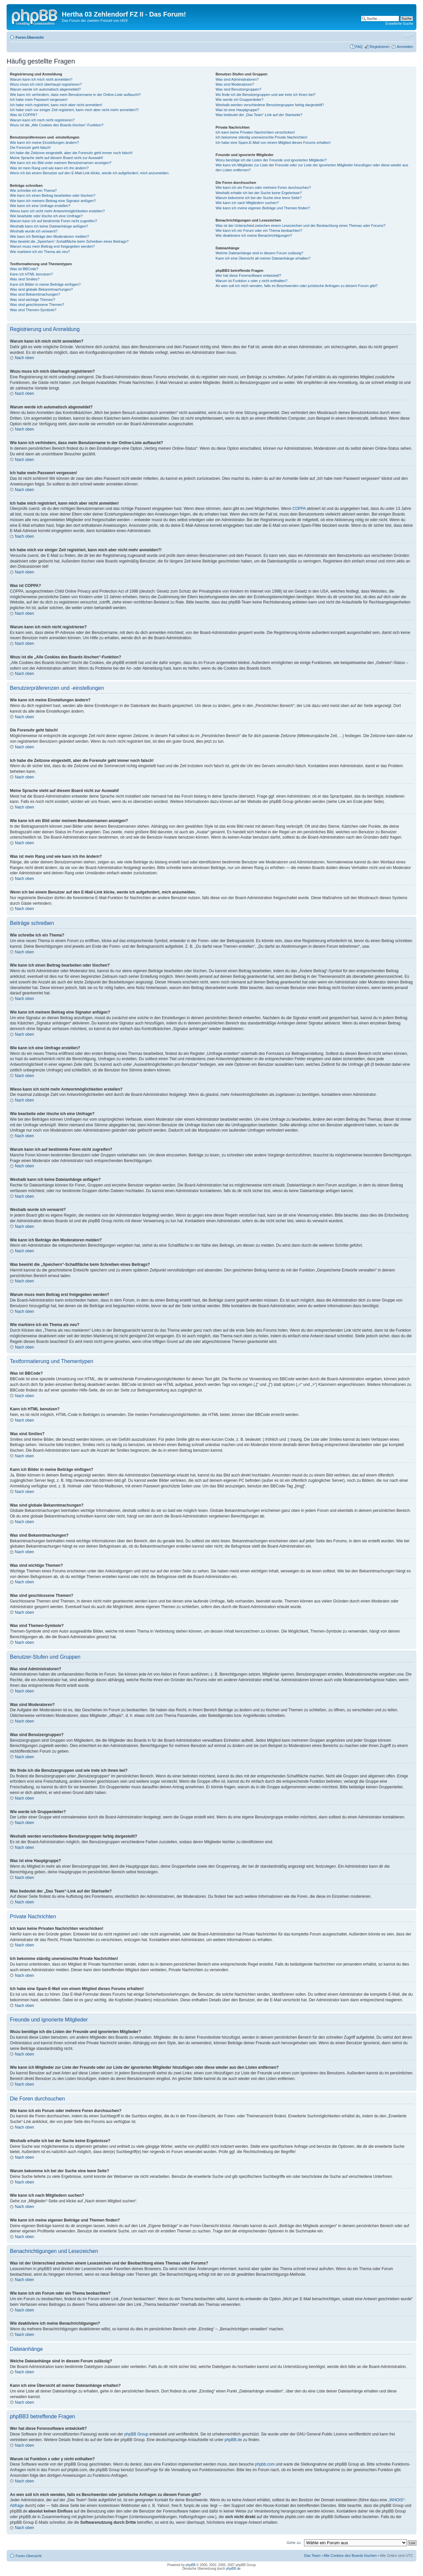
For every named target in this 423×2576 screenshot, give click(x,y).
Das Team (312, 2555)
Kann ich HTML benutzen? (31, 274)
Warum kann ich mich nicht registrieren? (42, 120)
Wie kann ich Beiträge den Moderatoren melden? (49, 236)
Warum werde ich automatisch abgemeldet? (45, 89)
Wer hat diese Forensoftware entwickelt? (248, 275)
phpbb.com (265, 2464)
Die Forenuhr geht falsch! (30, 147)
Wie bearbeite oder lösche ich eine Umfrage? (46, 216)
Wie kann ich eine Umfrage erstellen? (40, 206)
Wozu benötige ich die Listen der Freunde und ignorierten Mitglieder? (271, 160)
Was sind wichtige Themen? (32, 300)
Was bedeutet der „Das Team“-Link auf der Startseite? (258, 115)
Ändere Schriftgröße (408, 36)
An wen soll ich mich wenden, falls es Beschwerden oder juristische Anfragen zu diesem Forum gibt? (296, 286)
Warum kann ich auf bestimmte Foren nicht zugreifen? (53, 221)
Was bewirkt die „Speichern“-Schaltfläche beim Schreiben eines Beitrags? (69, 241)
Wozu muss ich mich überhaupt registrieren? (46, 84)
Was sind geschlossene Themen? (37, 305)
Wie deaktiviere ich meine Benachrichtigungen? (253, 235)
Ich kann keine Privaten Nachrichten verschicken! (255, 132)
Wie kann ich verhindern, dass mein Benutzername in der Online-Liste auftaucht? (75, 95)
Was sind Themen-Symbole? (33, 310)
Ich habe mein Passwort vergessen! (38, 100)
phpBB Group (136, 2434)
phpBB (191, 2565)
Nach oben (24, 357)
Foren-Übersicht (30, 37)
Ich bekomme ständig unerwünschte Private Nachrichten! (261, 137)
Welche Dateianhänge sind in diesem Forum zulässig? (259, 253)
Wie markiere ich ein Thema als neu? (40, 252)
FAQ (359, 47)
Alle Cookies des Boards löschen (350, 2555)
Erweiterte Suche (399, 23)
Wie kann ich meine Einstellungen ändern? (44, 143)
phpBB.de (233, 2439)
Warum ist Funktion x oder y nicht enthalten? (251, 281)
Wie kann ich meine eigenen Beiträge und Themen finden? (262, 208)
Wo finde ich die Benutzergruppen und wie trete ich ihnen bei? (265, 95)
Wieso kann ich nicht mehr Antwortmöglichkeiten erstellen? (57, 211)
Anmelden (405, 47)
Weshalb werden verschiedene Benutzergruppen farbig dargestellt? (269, 105)
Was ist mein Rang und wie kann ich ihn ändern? (49, 168)
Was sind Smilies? (24, 279)
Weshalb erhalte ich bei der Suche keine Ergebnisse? (258, 193)
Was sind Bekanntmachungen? (35, 294)
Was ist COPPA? (23, 115)
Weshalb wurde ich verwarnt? (34, 231)
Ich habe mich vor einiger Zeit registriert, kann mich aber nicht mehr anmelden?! (74, 110)
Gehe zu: (294, 2543)
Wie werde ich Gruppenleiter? (239, 100)
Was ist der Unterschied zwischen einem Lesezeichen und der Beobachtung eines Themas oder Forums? (300, 226)
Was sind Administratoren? (236, 79)
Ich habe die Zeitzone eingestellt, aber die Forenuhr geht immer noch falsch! (71, 153)
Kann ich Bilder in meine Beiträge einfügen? (45, 284)
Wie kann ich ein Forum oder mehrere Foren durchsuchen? (263, 187)
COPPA (299, 508)
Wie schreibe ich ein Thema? (33, 190)
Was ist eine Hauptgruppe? (237, 110)
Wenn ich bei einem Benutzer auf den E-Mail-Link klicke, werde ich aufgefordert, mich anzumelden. (90, 173)
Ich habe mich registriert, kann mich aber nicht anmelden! (56, 105)
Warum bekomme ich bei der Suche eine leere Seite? (258, 198)
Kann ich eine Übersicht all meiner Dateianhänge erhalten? (262, 258)
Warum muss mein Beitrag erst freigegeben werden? (52, 246)
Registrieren (379, 47)
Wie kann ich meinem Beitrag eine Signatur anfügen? (53, 201)
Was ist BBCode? (24, 269)
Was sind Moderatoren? (234, 84)
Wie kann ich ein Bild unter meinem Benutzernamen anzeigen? (60, 163)
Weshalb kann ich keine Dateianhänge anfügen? (49, 226)
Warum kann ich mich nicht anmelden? (41, 79)
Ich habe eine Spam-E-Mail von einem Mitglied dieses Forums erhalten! (273, 143)
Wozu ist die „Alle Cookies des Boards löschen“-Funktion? (56, 125)
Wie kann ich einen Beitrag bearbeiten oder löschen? (52, 195)
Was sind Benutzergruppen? (238, 89)
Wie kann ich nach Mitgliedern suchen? (247, 203)
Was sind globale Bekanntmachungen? (41, 289)
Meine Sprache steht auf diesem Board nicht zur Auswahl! (56, 158)
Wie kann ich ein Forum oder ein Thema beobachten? (258, 230)
